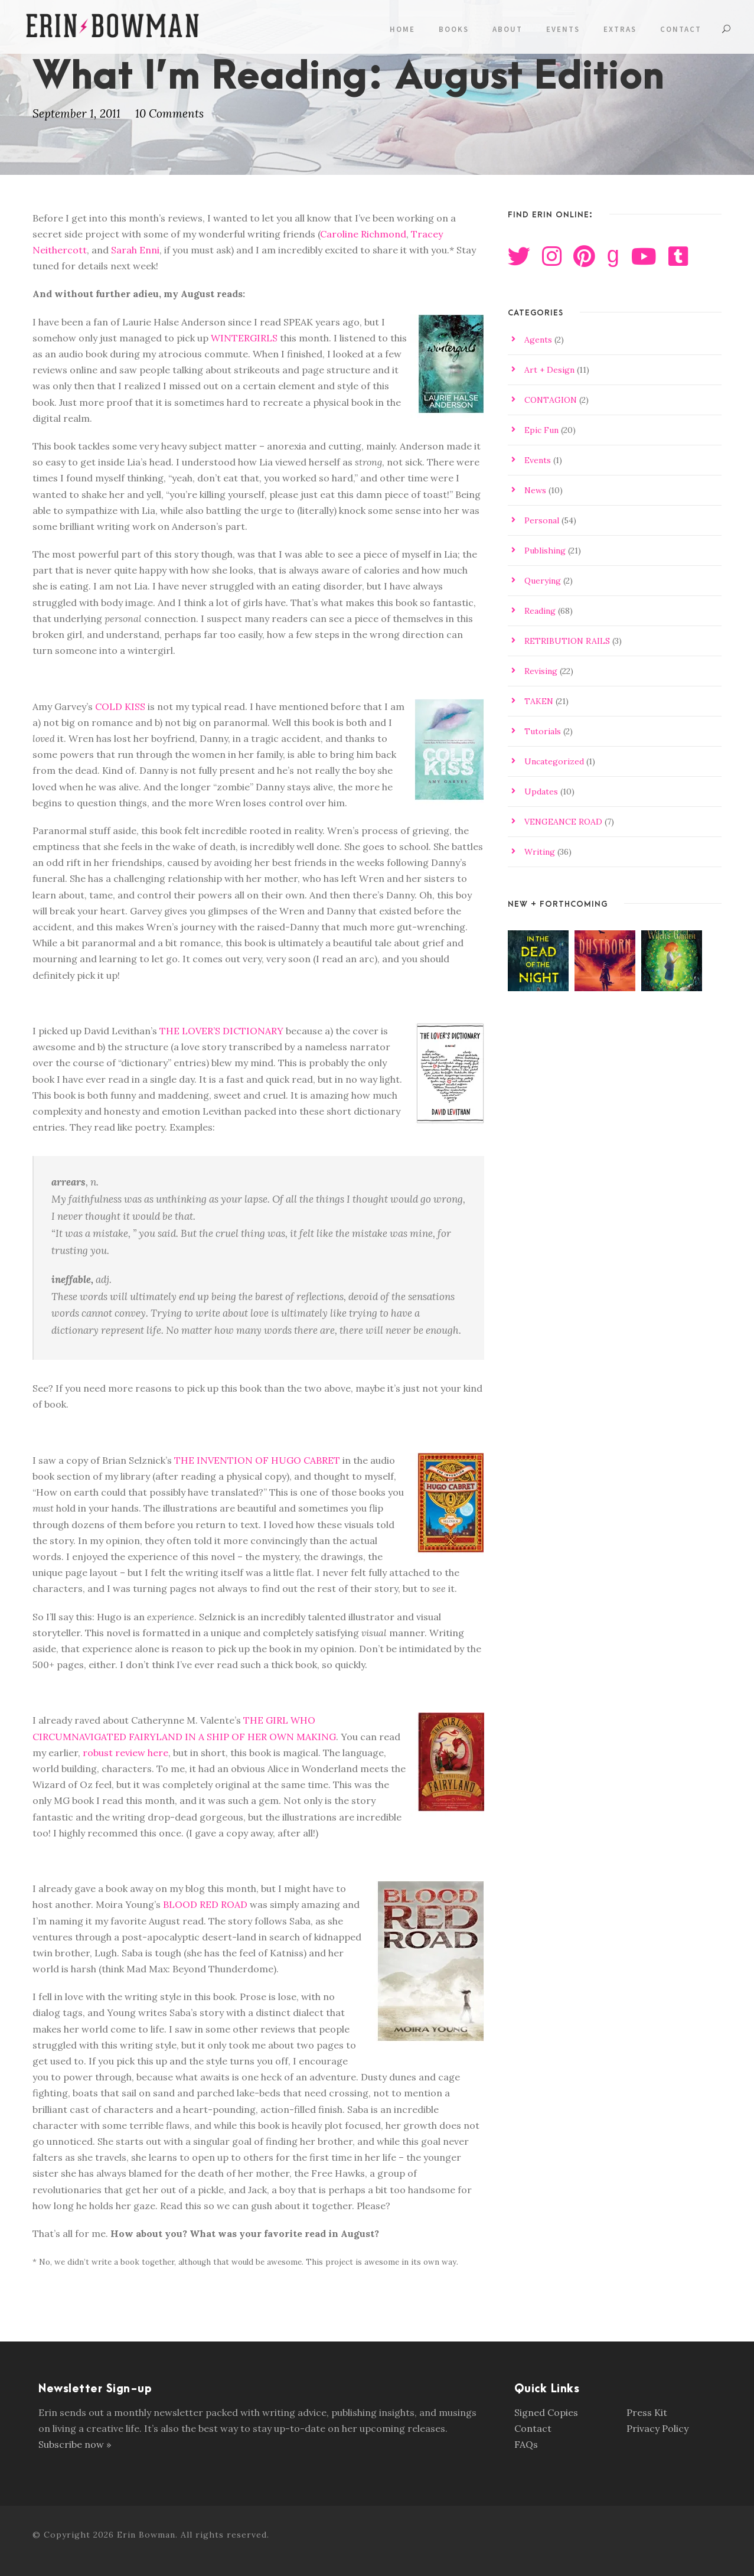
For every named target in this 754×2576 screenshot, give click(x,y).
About (507, 29)
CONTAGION (550, 400)
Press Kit (646, 2412)
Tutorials (542, 731)
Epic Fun (541, 430)
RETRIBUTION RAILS (567, 641)
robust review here (125, 1752)
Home (402, 29)
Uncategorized (554, 761)
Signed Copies (546, 2412)
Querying (542, 580)
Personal (541, 520)
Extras (620, 29)
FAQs (526, 2444)
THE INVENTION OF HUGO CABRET (257, 1460)
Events (563, 29)
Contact (680, 29)
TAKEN (538, 701)
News (535, 490)
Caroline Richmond (363, 234)
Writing (539, 851)
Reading (540, 610)
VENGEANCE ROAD (563, 821)
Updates (541, 791)
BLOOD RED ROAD (205, 1904)
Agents (538, 339)
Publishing (545, 550)
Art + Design (549, 369)
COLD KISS (120, 706)
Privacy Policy (657, 2428)
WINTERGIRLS (244, 338)
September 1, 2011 (76, 113)
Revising (540, 671)
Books (454, 29)
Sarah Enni (135, 250)
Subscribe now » (74, 2444)
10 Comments (169, 113)
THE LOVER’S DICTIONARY (221, 1031)
